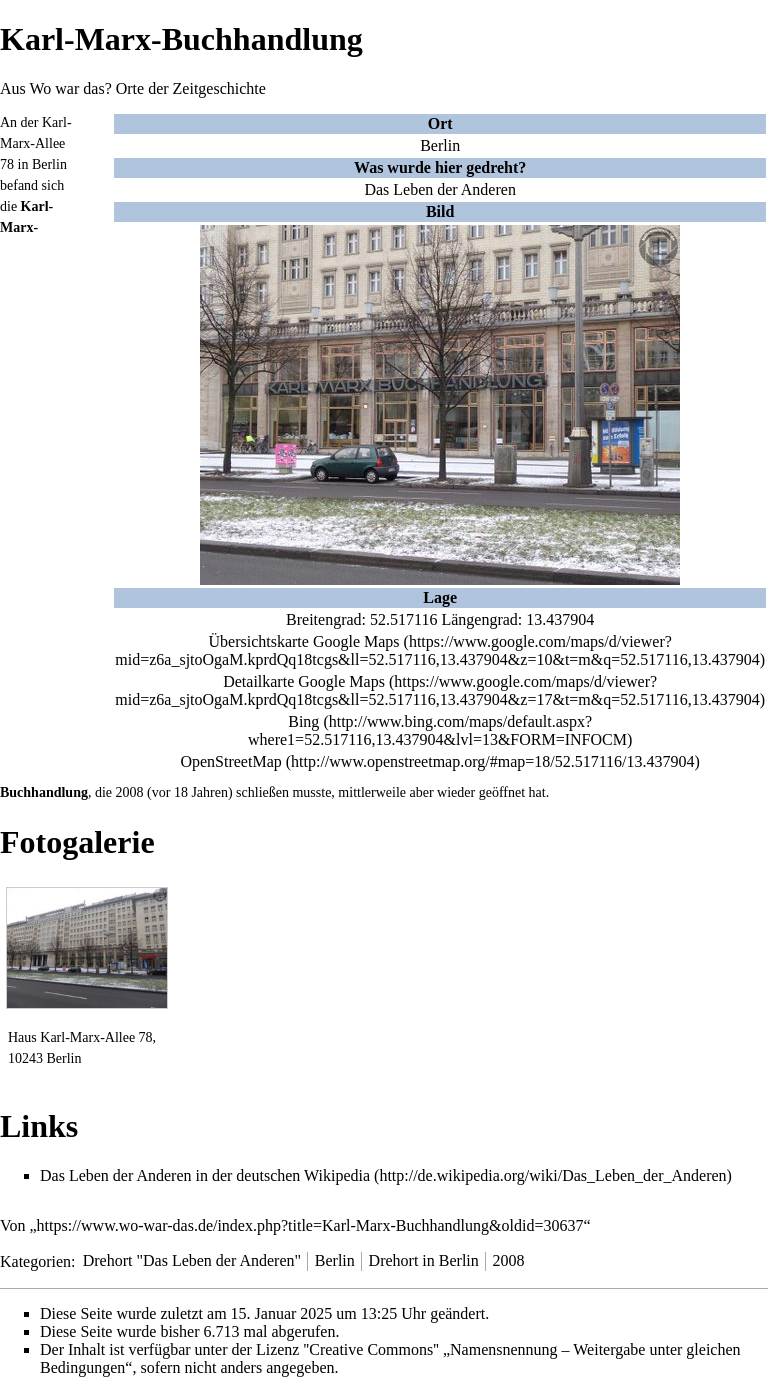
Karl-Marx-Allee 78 (36, 143)
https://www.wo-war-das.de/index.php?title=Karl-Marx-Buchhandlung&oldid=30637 (310, 1225)
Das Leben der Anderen (440, 189)
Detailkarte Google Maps (304, 681)
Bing (303, 721)
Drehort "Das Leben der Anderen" (192, 1260)
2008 (130, 792)
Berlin (440, 145)
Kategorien (35, 1260)
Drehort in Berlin (424, 1260)
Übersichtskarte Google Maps (304, 641)
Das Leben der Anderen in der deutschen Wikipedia (205, 1175)
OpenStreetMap (230, 761)
